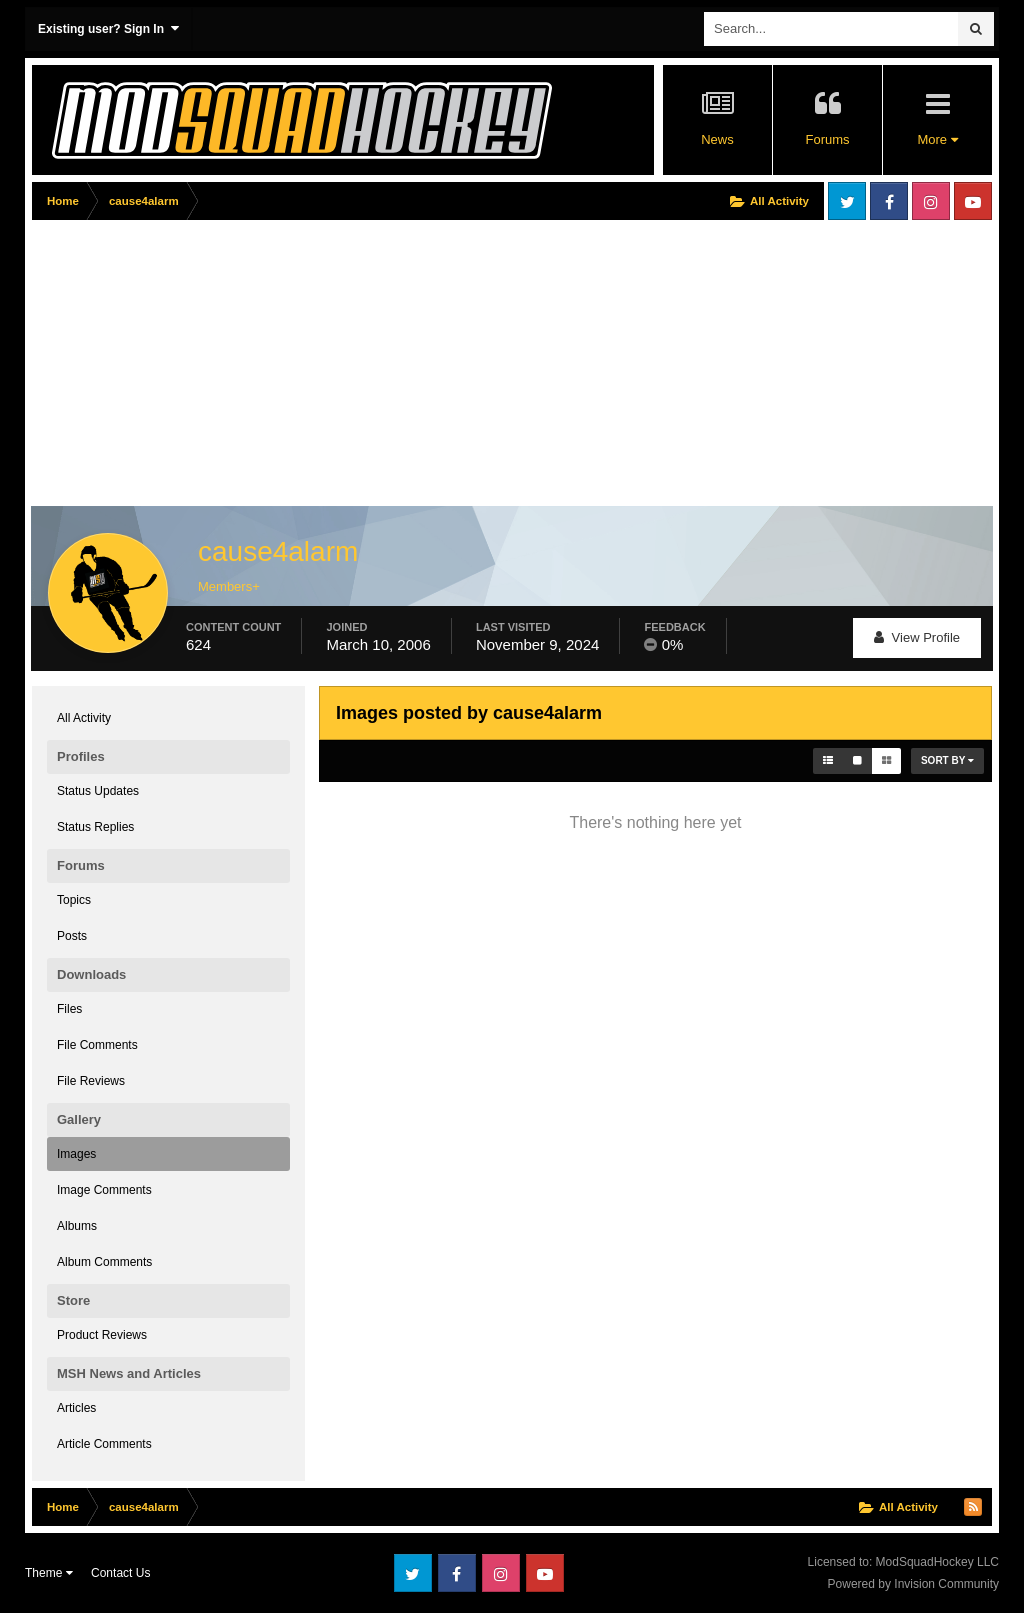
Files (69, 1009)
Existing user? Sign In (108, 28)
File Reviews (91, 1081)
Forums (827, 139)
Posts (72, 936)
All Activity (84, 718)
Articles (76, 1408)
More (937, 139)
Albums (77, 1226)
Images (76, 1154)
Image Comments (104, 1190)
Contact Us (120, 1573)
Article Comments (104, 1444)
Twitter (847, 201)
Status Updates (98, 791)
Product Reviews (102, 1335)
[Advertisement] (266, 367)
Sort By (947, 760)
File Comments (97, 1045)
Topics (74, 900)
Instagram (931, 201)
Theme (49, 1573)
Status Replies (95, 827)
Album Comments (104, 1262)
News (717, 139)
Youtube (973, 201)
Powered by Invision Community (913, 1584)
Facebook (889, 201)
